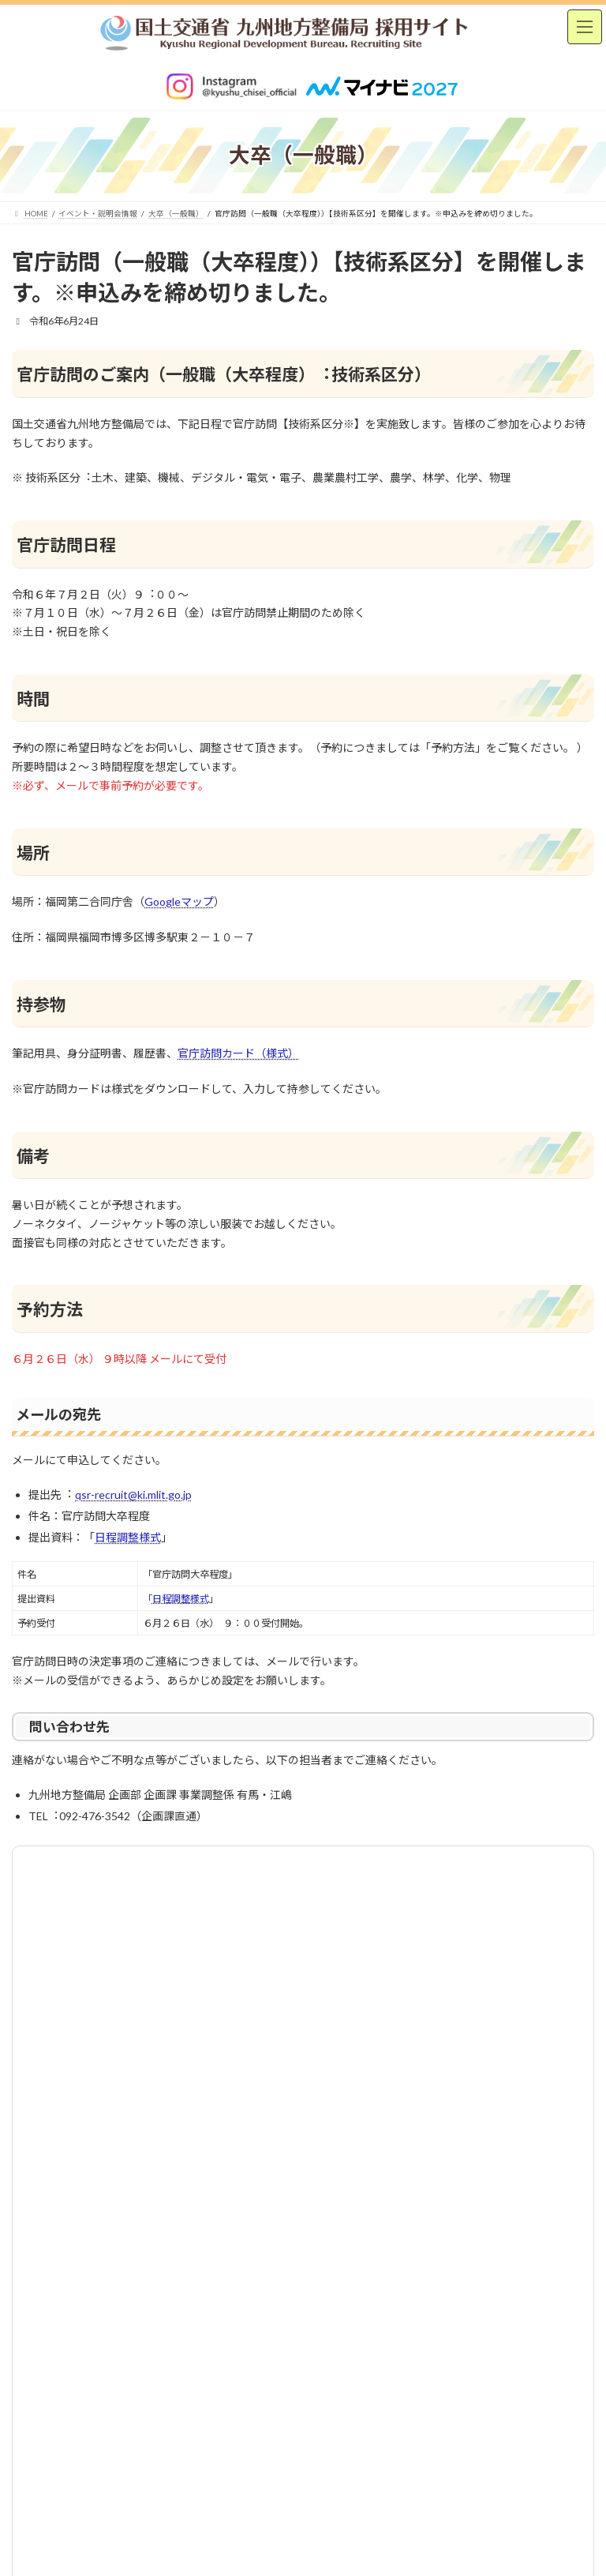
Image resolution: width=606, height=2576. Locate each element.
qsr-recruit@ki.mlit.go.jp (133, 1494)
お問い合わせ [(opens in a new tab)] (193, 2062)
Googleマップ (179, 901)
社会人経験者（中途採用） (90, 2005)
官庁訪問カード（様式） (238, 1053)
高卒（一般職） (66, 1976)
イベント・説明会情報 (69, 1919)
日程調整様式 (128, 1537)
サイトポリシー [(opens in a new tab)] (303, 2062)
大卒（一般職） (66, 1948)
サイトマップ (412, 2062)
